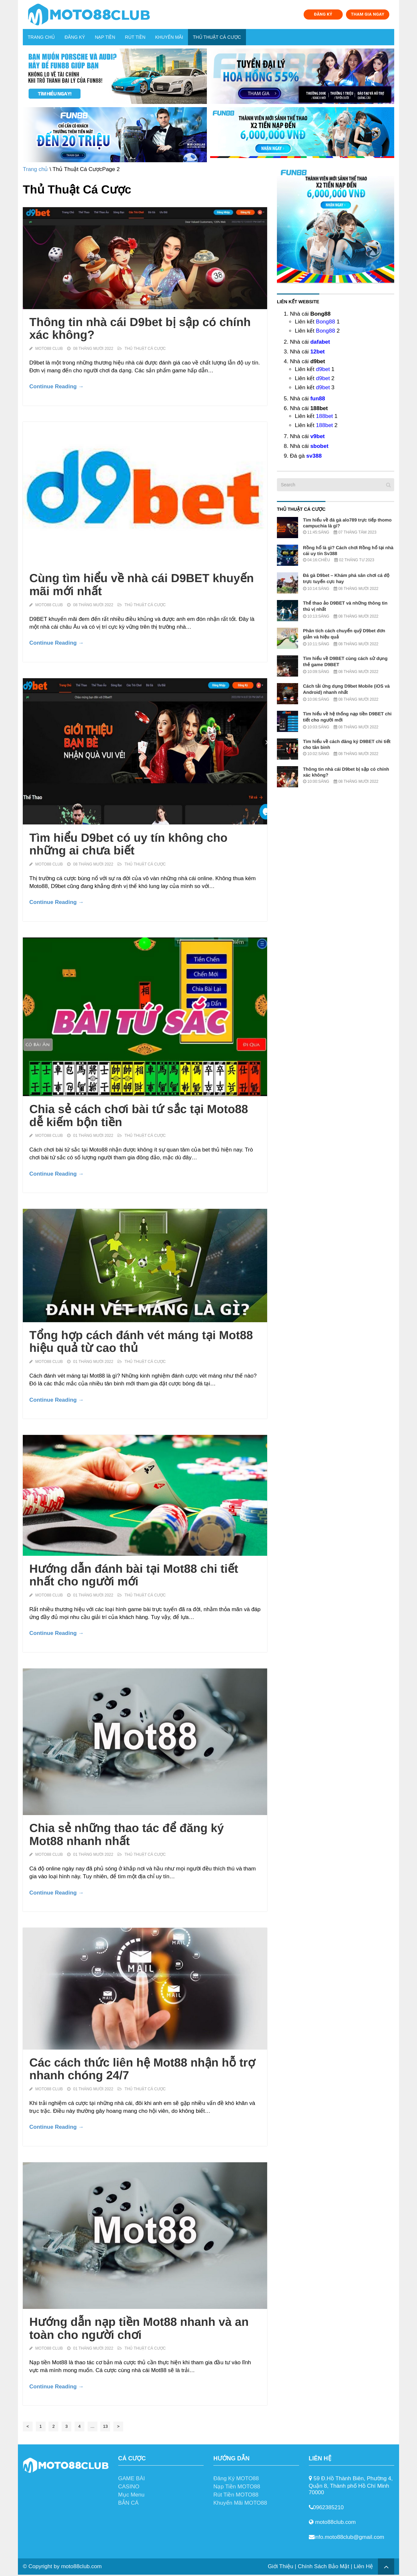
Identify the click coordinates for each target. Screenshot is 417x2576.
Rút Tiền (135, 37)
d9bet (323, 369)
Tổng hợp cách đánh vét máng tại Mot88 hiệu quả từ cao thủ (141, 1341)
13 (105, 2426)
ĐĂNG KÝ (323, 14)
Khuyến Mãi (169, 37)
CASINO (128, 2486)
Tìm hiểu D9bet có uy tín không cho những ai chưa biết (128, 844)
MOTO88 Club (49, 348)
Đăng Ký (75, 37)
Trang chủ (41, 37)
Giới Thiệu (280, 2566)
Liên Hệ (363, 2566)
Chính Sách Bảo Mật (323, 2566)
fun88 (317, 398)
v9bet (317, 436)
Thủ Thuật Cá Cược (217, 37)
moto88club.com (81, 2566)
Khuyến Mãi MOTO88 (240, 2503)
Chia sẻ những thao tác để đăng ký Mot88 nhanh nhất (126, 1834)
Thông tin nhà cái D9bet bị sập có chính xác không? (140, 328)
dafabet (320, 342)
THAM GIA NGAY (367, 14)
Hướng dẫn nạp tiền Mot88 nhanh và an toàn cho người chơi (139, 2328)
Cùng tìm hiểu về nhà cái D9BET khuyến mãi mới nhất (141, 584)
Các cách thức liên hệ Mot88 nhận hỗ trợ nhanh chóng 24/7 (142, 2069)
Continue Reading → (56, 386)
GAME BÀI (131, 2478)
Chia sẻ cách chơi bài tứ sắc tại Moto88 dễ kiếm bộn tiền (138, 1115)
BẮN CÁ (128, 2503)
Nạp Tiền (105, 37)
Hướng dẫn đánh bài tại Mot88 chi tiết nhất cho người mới (133, 1575)
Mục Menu (131, 2495)
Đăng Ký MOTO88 (236, 2478)
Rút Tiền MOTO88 (235, 2495)
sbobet (319, 446)
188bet (324, 416)
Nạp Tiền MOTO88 (236, 2486)
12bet (317, 352)
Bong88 (325, 322)
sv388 (314, 456)
